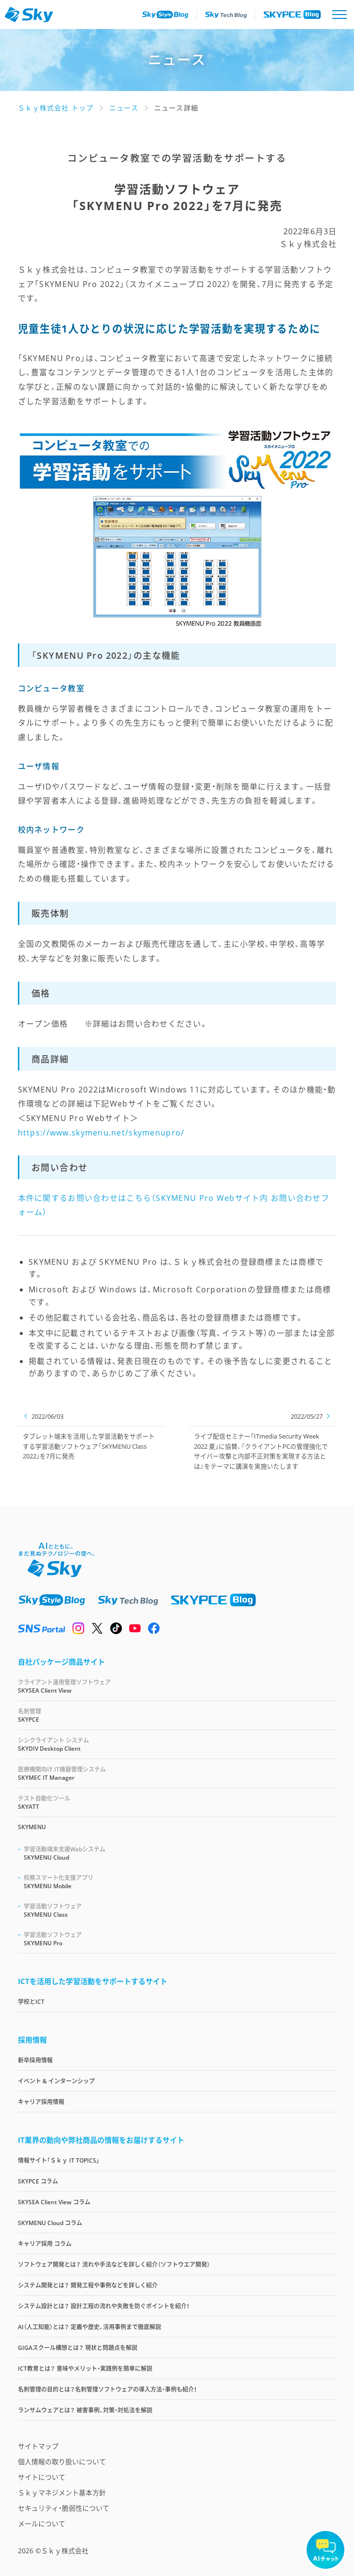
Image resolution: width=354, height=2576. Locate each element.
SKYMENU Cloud (180, 1853)
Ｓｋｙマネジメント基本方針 (62, 2492)
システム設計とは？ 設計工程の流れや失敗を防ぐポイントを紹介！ (104, 2306)
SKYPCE (177, 1715)
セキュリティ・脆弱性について (63, 2508)
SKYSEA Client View (177, 1686)
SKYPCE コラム (38, 2181)
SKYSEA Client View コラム (54, 2202)
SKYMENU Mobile (180, 1881)
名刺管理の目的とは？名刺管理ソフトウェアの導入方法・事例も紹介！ (107, 2389)
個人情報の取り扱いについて (62, 2461)
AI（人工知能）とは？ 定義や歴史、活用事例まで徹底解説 (89, 2327)
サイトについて (41, 2477)
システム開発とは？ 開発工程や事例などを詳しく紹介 (88, 2285)
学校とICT (31, 2002)
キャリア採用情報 (41, 2102)
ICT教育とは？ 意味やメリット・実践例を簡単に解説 (85, 2368)
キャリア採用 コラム (45, 2244)
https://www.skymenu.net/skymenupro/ (101, 1132)
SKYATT (177, 1802)
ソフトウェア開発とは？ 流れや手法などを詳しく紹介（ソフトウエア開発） (114, 2264)
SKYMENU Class (180, 1910)
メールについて (41, 2523)
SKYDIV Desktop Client (177, 1744)
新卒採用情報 (35, 2060)
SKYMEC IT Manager (177, 1773)
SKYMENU (32, 1827)
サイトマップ (38, 2446)
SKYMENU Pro (180, 1938)
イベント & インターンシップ (56, 2081)
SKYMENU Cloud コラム (50, 2223)
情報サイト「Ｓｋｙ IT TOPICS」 (59, 2160)
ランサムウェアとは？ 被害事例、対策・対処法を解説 (85, 2410)
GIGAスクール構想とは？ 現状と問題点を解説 (77, 2348)
